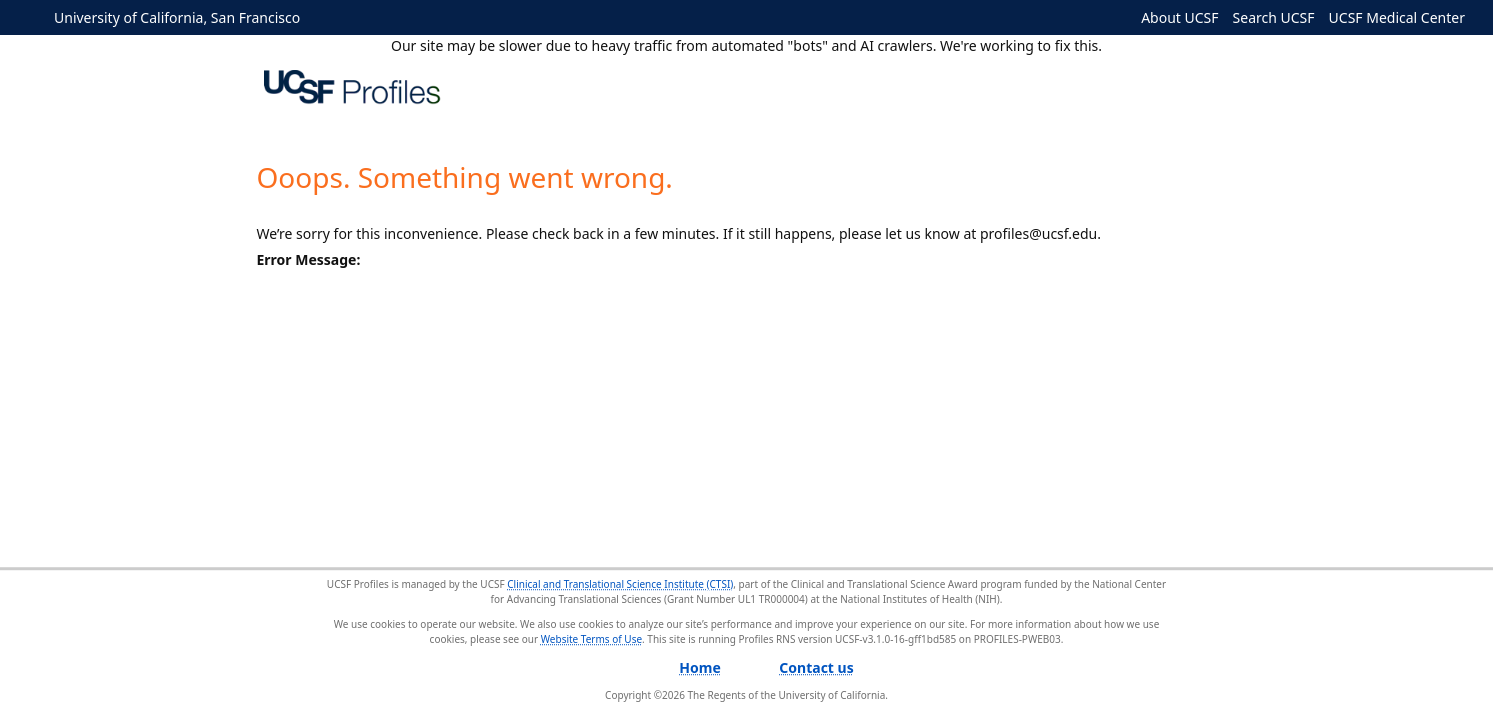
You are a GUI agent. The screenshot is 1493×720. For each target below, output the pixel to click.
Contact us (816, 667)
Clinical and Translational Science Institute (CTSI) (620, 584)
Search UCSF (1274, 17)
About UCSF (1179, 17)
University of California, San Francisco (177, 17)
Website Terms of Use (591, 639)
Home (699, 667)
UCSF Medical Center (1397, 17)
